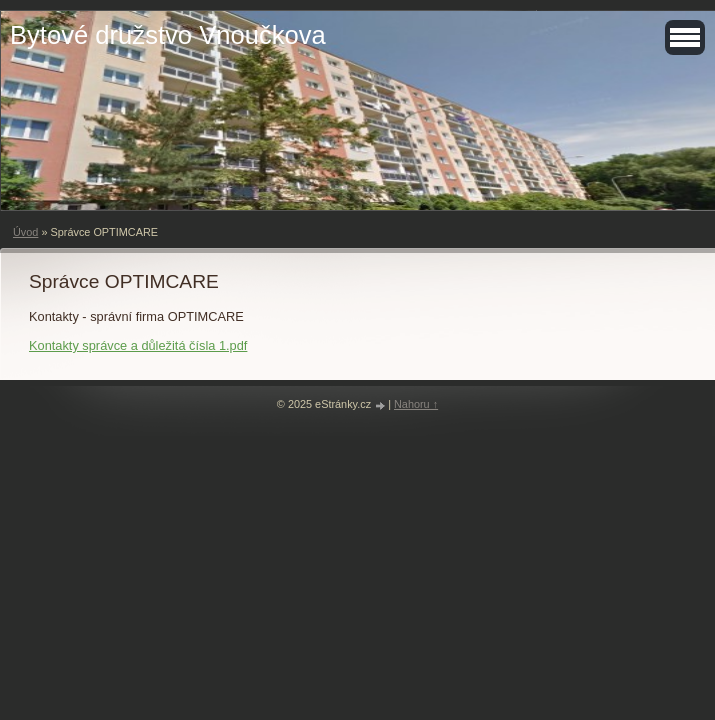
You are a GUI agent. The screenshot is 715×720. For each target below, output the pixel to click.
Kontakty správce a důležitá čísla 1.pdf (138, 345)
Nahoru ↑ (416, 404)
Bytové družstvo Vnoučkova (168, 35)
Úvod (25, 232)
